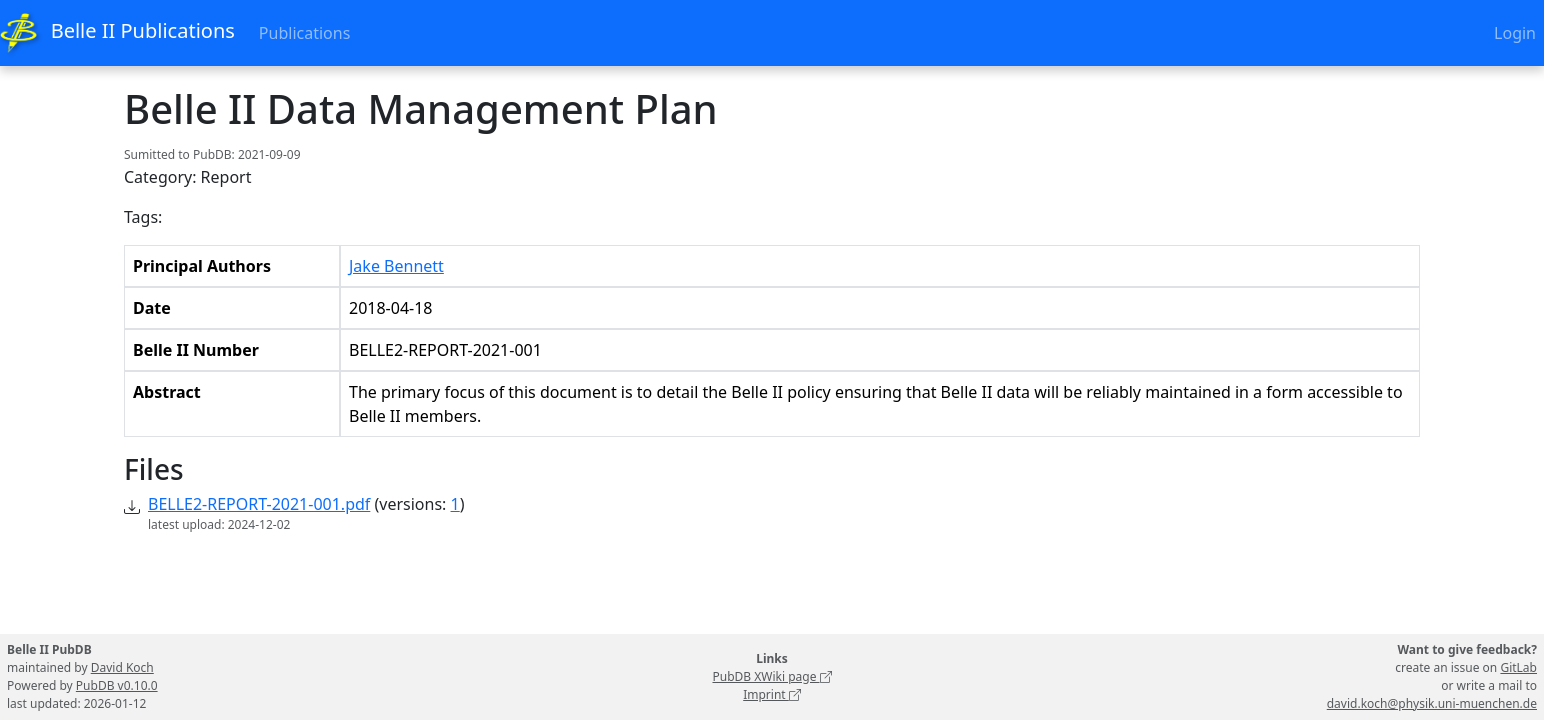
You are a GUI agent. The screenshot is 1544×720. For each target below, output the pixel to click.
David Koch (122, 667)
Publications (304, 33)
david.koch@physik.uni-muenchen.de (1432, 703)
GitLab (1518, 667)
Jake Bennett (396, 266)
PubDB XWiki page (771, 676)
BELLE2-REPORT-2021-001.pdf (259, 504)
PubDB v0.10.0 (117, 685)
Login (1515, 33)
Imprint (772, 694)
